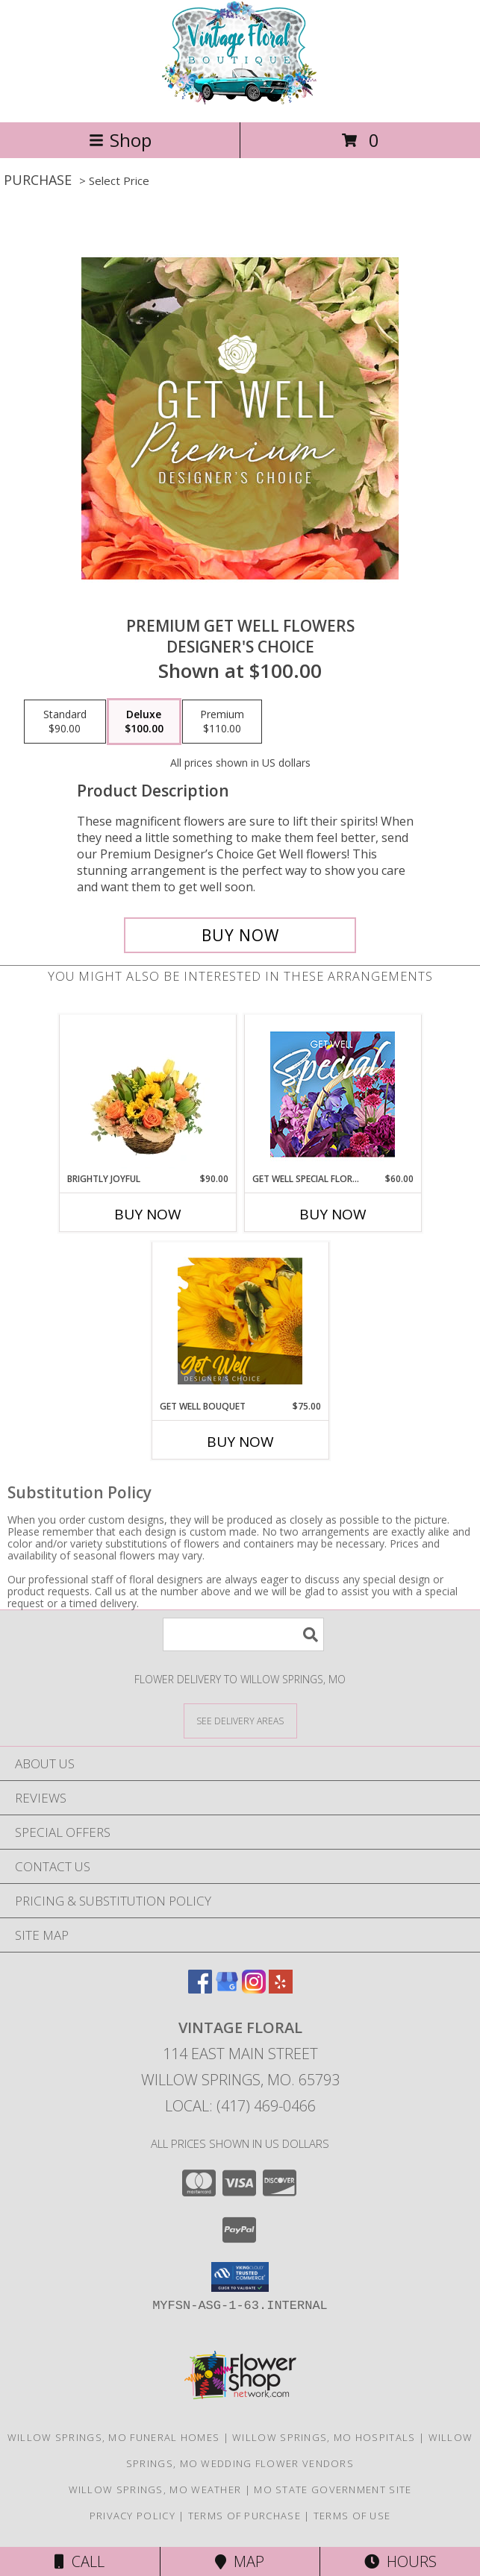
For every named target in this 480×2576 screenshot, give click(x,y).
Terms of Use (352, 2515)
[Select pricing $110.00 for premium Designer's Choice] (222, 722)
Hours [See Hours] (400, 2561)
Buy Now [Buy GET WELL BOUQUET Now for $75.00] (240, 1441)
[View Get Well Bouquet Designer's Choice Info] (240, 1321)
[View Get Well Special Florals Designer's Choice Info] (332, 1093)
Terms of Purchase (244, 2515)
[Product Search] (243, 1634)
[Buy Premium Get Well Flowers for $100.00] (240, 935)
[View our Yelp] (281, 1988)
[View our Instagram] (254, 1988)
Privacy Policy (132, 2515)
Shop (120, 140)
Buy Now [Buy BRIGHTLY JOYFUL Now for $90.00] (147, 1214)
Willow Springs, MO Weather (155, 2489)
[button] (240, 2277)
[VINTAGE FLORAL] (240, 100)
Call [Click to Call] (79, 2561)
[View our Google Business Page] (227, 1988)
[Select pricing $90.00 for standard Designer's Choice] (65, 722)
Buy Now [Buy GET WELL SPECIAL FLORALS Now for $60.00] (333, 1214)
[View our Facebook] (200, 1988)
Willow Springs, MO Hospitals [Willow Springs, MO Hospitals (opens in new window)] (323, 2437)
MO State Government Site (332, 2489)
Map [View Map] (239, 2561)
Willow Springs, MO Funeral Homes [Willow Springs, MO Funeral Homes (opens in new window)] (113, 2437)
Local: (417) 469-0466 (240, 2106)
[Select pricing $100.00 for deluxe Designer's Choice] (144, 722)
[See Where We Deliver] (240, 1720)
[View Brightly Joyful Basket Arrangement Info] (147, 1093)
